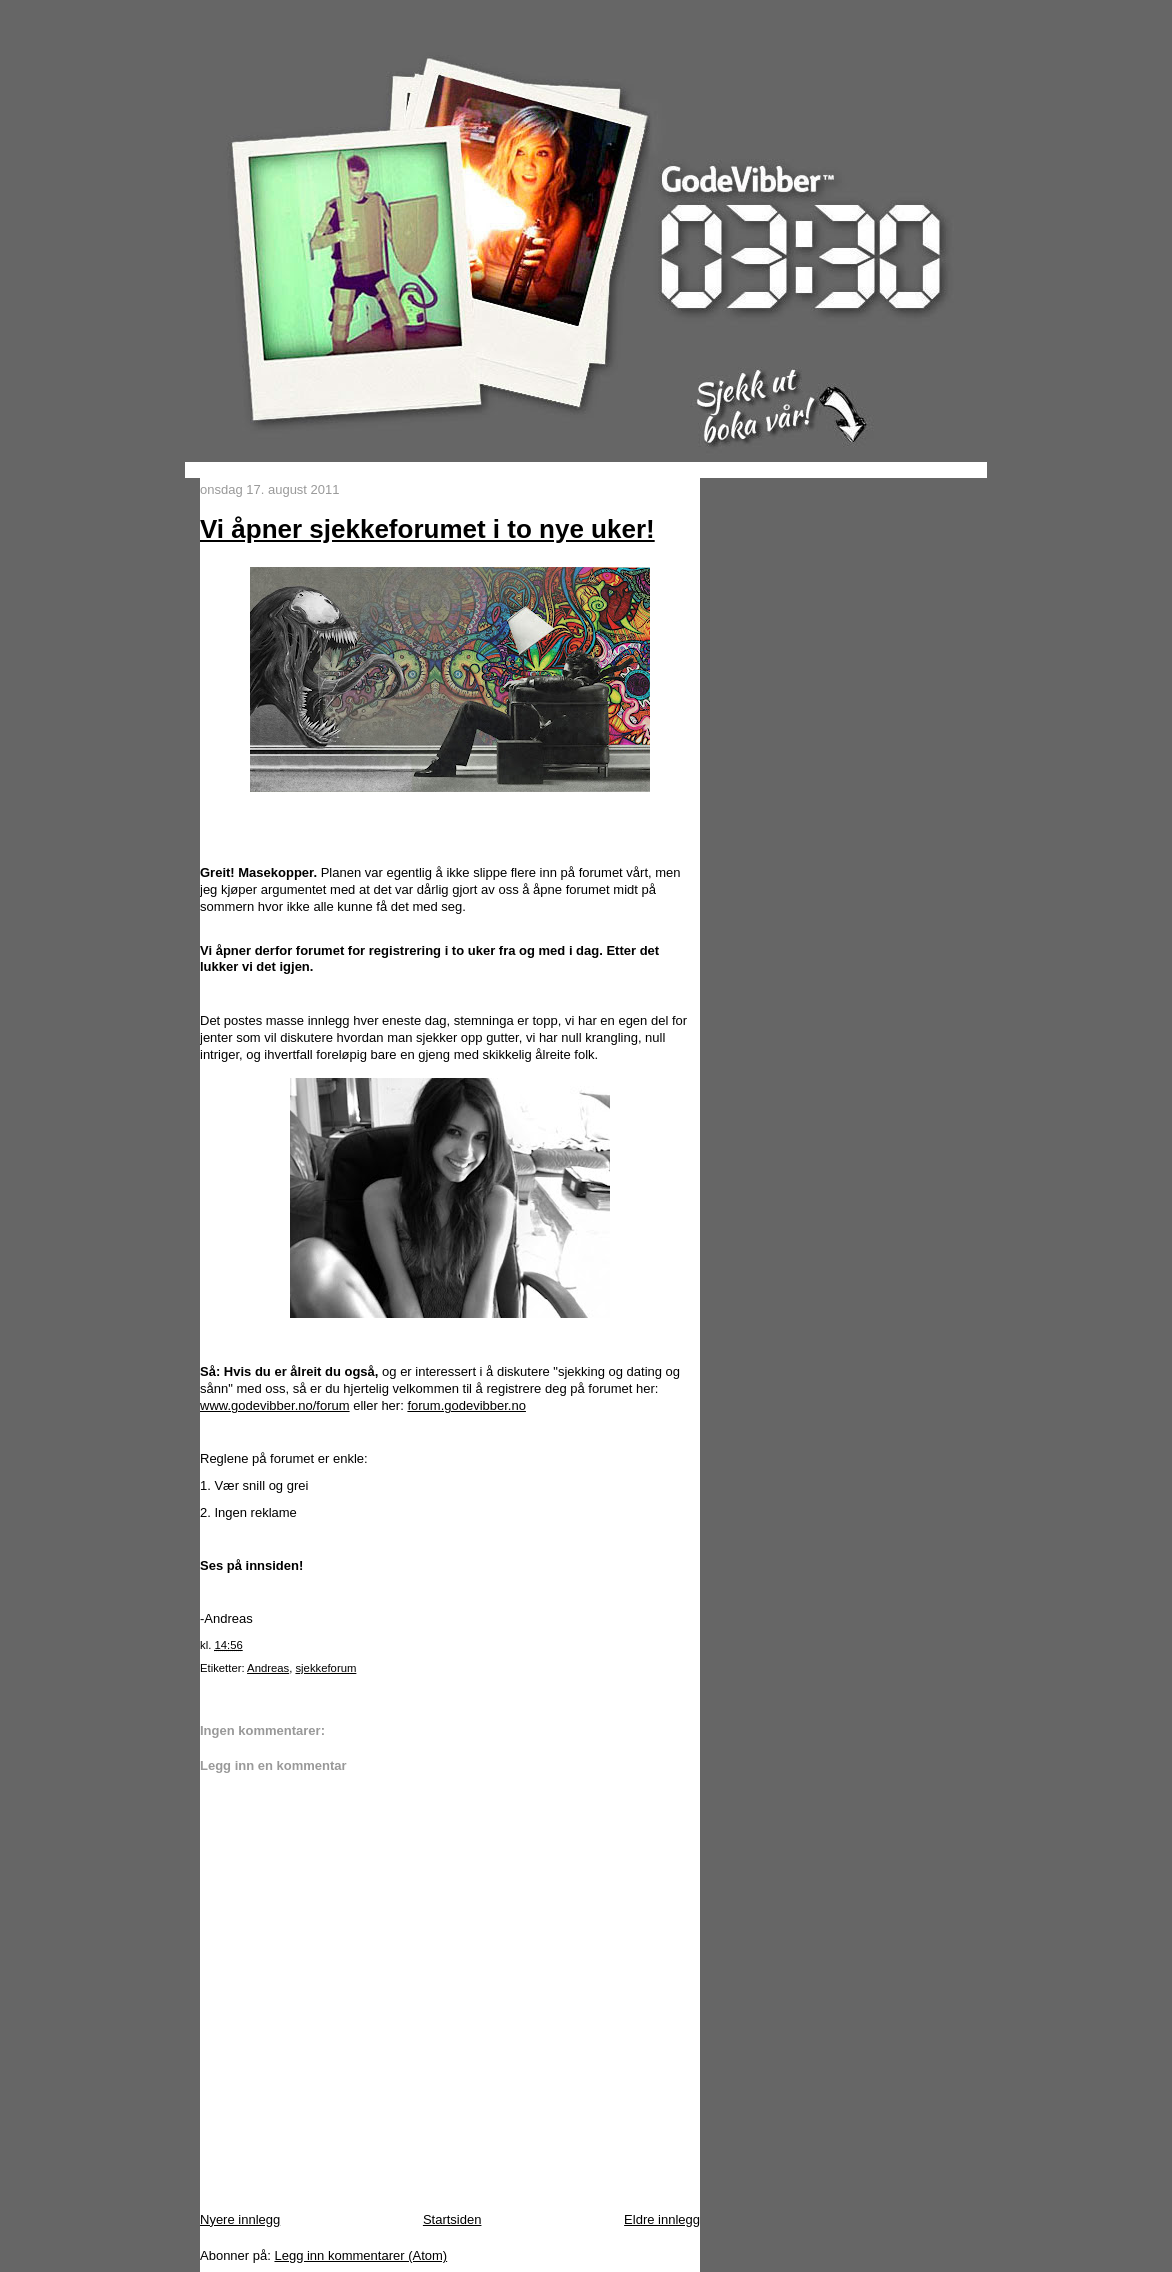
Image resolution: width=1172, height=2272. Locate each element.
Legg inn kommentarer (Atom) (360, 2255)
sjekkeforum (325, 1668)
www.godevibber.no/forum (275, 1405)
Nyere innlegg (240, 2219)
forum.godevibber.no (466, 1405)
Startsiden (452, 2219)
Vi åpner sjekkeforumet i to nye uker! (427, 529)
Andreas (268, 1668)
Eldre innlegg (662, 2219)
